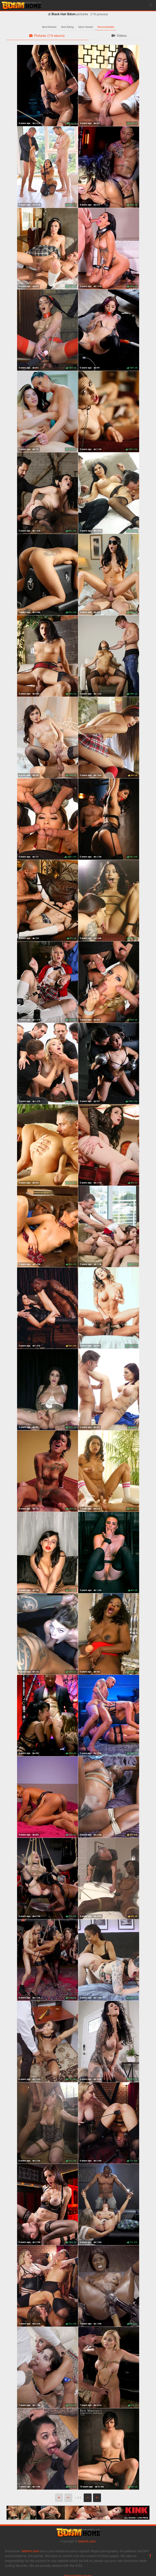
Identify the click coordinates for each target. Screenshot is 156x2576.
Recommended (106, 27)
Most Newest (49, 27)
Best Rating (67, 27)
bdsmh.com (87, 2541)
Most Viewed (86, 27)
